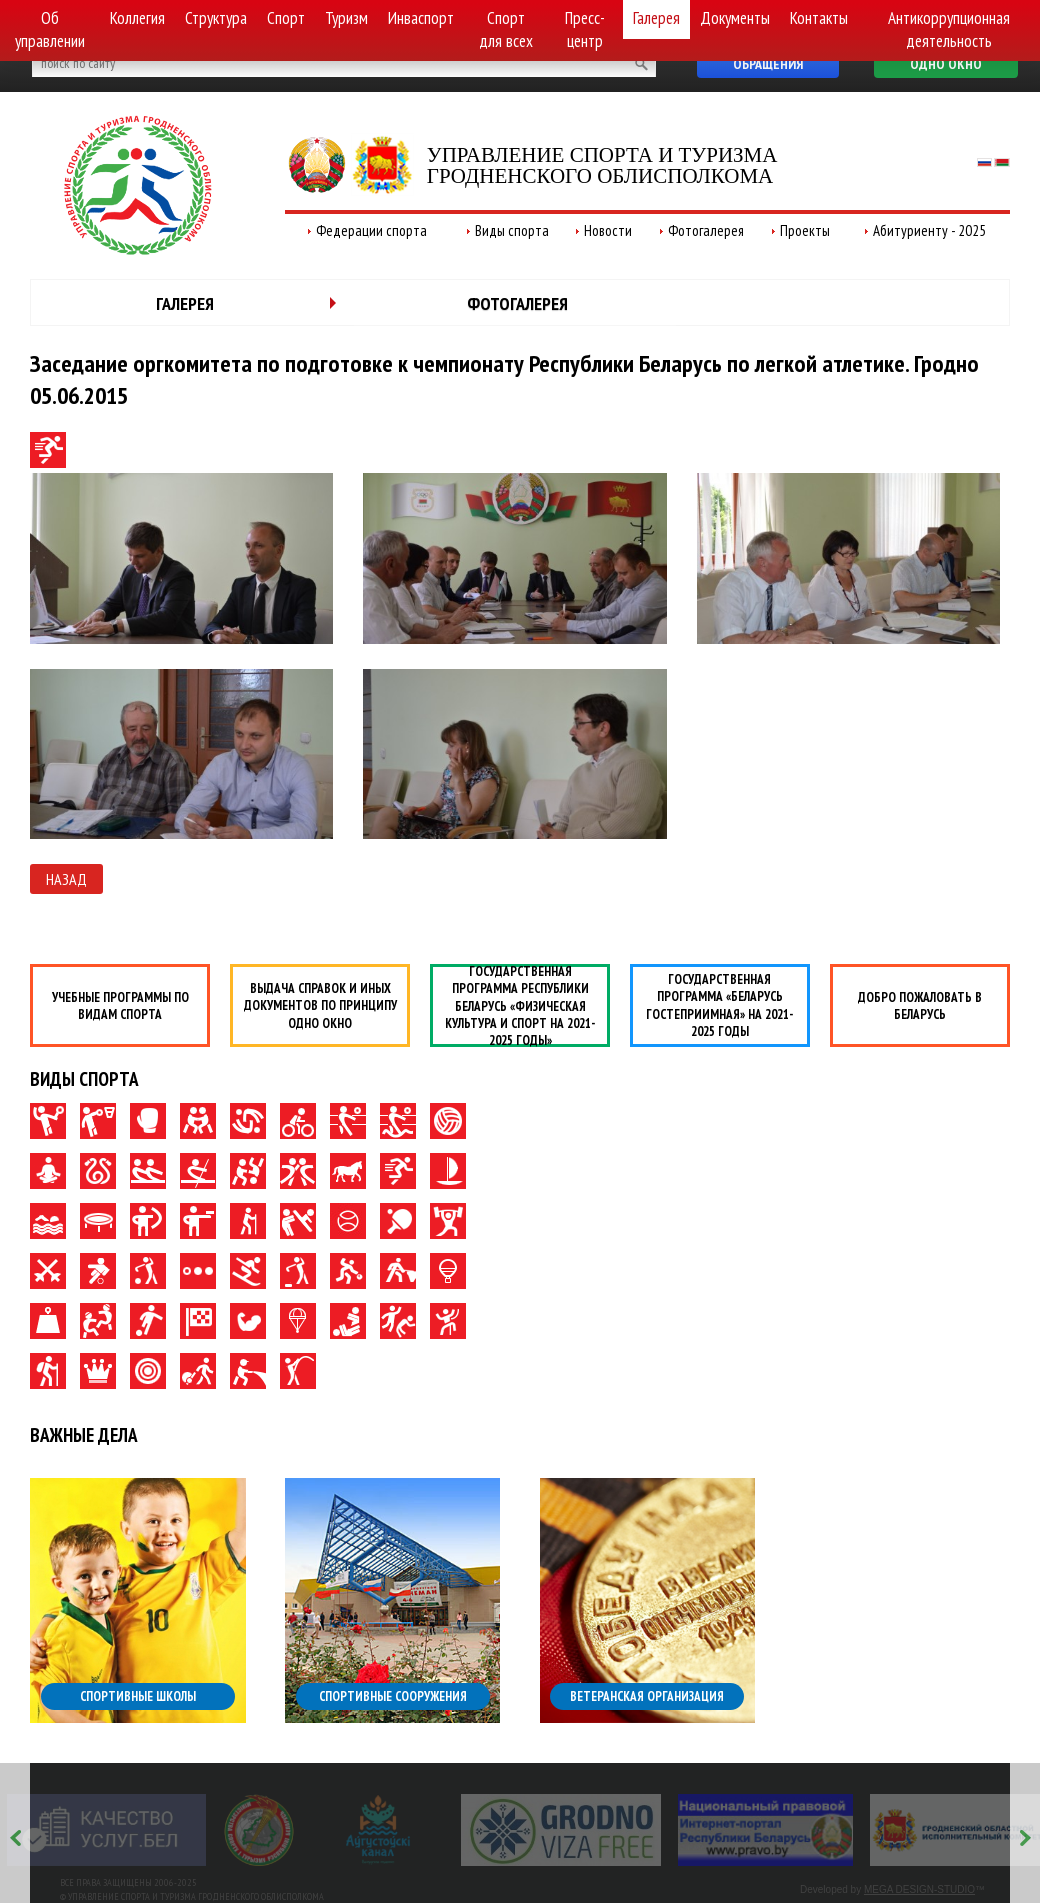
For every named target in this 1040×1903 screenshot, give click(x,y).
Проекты (805, 230)
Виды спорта (512, 230)
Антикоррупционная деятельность (949, 29)
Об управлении (50, 29)
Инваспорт (421, 18)
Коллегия (137, 18)
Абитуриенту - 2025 (929, 230)
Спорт (286, 18)
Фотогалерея (706, 230)
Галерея (656, 18)
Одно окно (946, 64)
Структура (216, 18)
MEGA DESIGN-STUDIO (919, 1889)
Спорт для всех (506, 29)
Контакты (819, 18)
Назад (66, 879)
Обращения (768, 64)
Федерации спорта (371, 230)
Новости (608, 230)
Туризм (346, 18)
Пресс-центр (585, 29)
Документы (735, 18)
